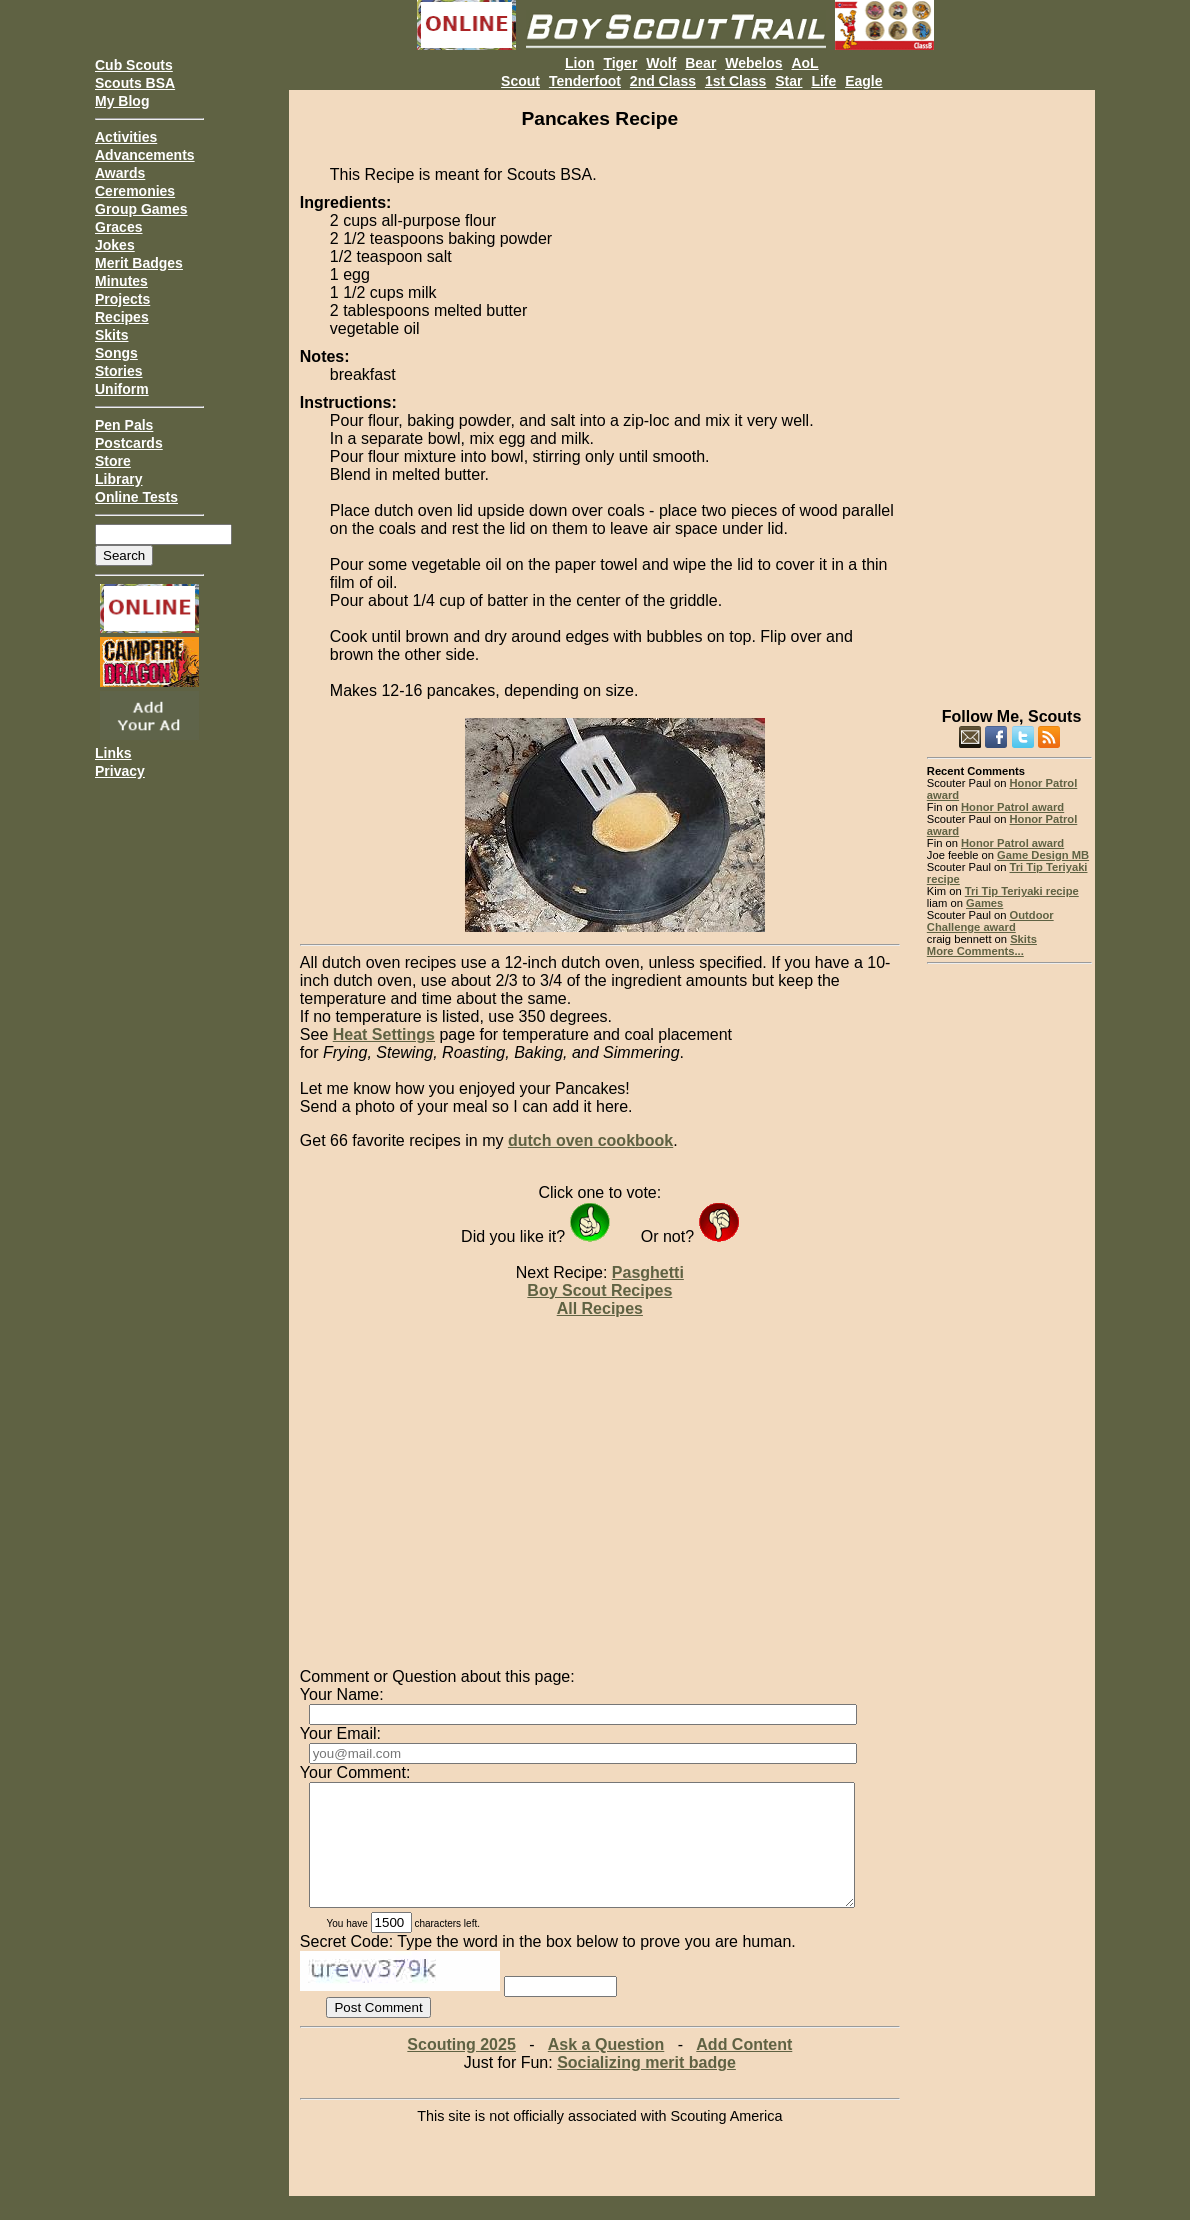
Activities (126, 137)
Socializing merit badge (646, 2086)
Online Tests (136, 497)
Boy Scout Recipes (599, 1290)
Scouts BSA (135, 83)
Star (788, 81)
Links (113, 753)
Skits (111, 335)
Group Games (141, 209)
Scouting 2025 (461, 2068)
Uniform (122, 389)
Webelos (753, 63)
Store (113, 461)
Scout (520, 81)
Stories (118, 371)
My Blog (122, 101)
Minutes (121, 281)
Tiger (620, 63)
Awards (120, 173)
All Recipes (600, 1308)
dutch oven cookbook (590, 1140)
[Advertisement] (1009, 390)
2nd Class (663, 81)
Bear (700, 63)
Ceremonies (135, 191)
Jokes (115, 245)
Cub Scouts (134, 65)
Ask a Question (606, 2068)
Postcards (129, 443)
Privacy (120, 771)
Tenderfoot (585, 81)
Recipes (122, 317)
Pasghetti (648, 1272)
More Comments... (975, 951)
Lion (580, 63)
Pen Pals (124, 425)
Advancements (145, 155)
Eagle (863, 81)
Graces (118, 227)
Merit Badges (139, 263)
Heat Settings (384, 1034)
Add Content (744, 2068)
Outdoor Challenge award (990, 921)
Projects (122, 299)
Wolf (661, 63)
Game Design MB (1043, 855)
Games (984, 903)
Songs (116, 353)
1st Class (735, 81)
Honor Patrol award (1012, 807)
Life (823, 81)
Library (118, 479)
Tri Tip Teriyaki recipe (1022, 891)
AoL (804, 63)
